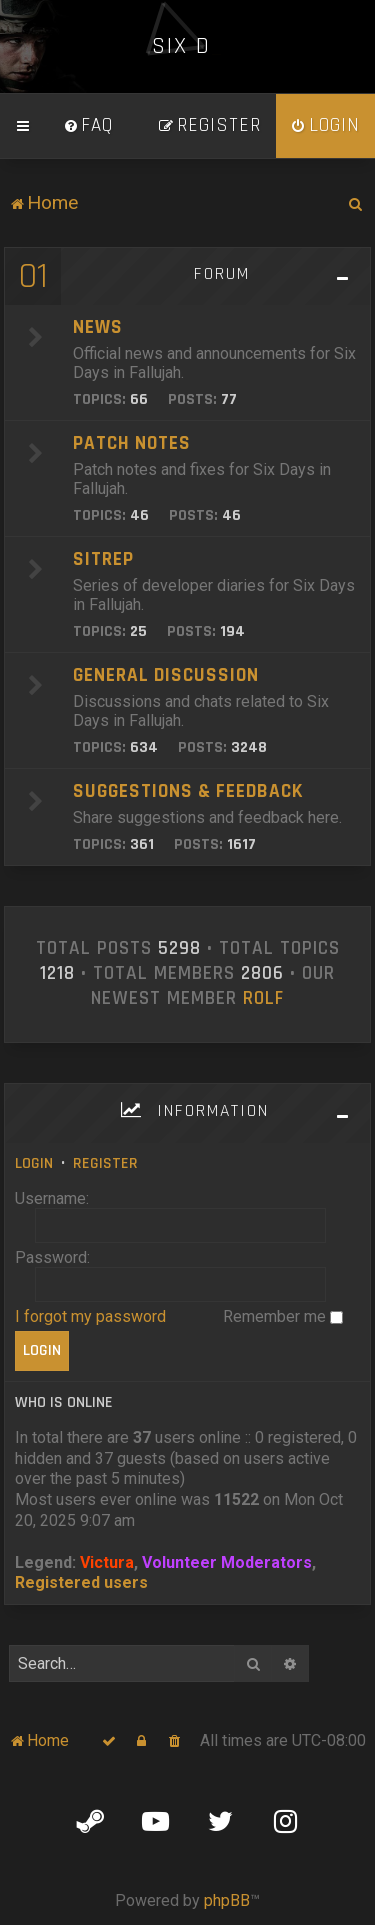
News (98, 327)
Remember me (283, 1316)
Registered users (81, 1582)
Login (34, 1163)
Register (105, 1163)
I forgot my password (90, 1316)
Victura (107, 1562)
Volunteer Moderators (227, 1562)
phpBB (227, 1900)
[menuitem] (88, 126)
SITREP (103, 559)
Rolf (263, 999)
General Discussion (166, 675)
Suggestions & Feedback (188, 791)
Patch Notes (132, 443)
